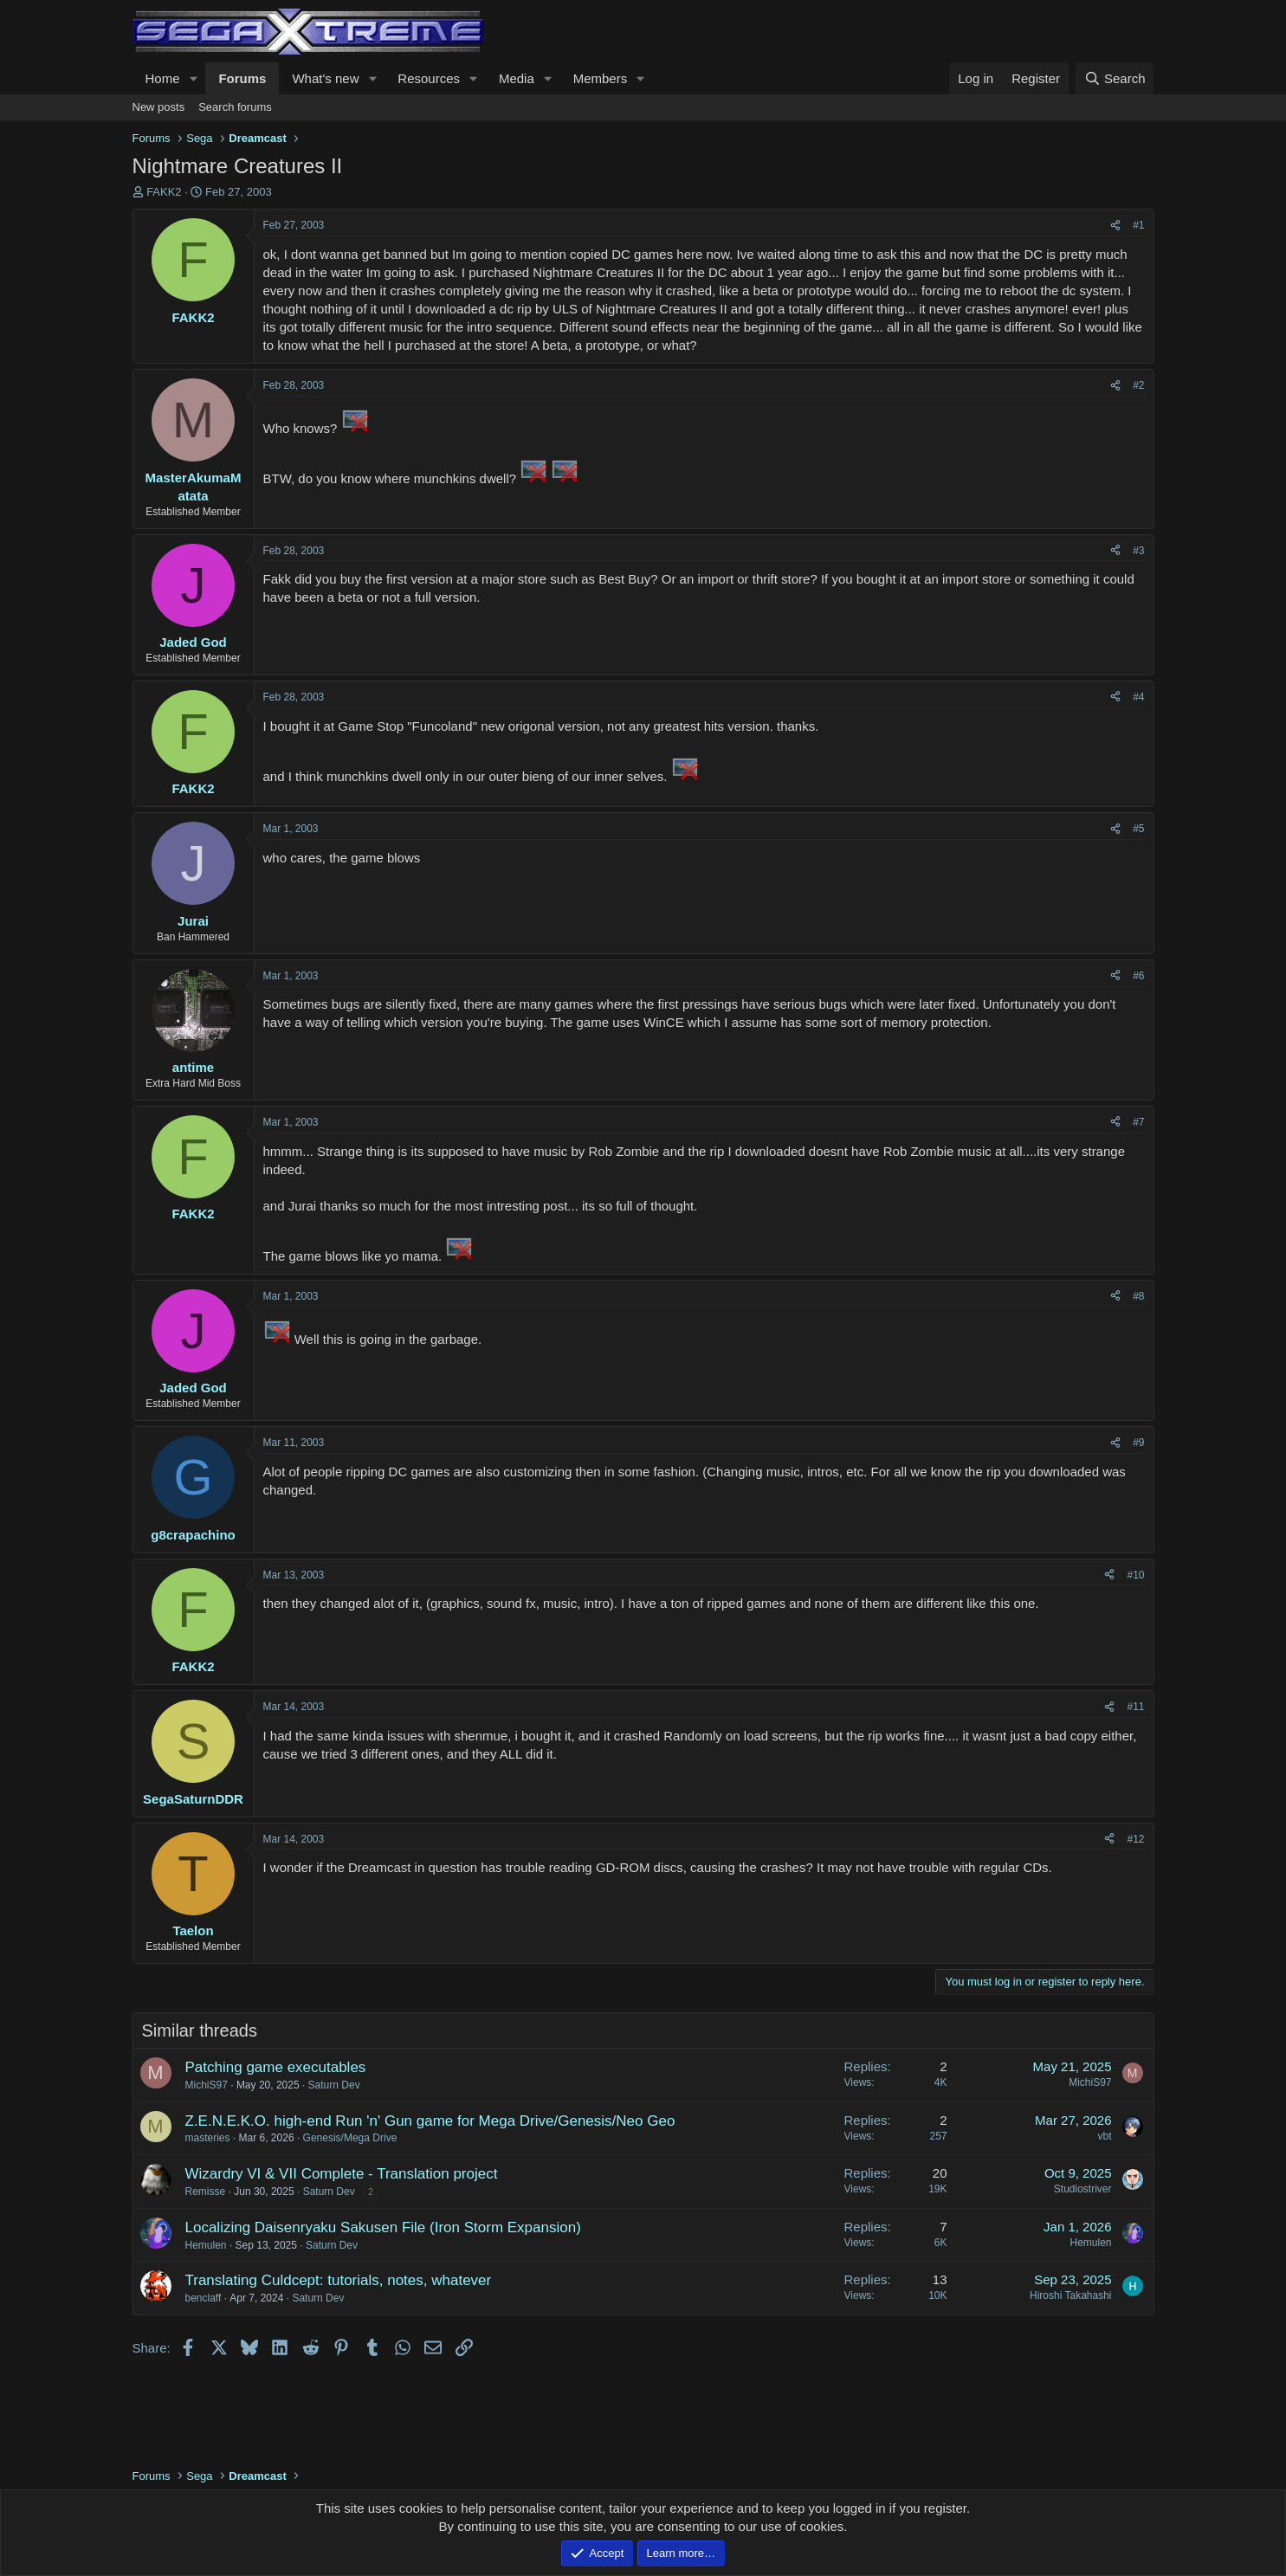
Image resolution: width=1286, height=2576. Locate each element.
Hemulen (206, 2245)
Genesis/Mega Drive (350, 2138)
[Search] (1115, 78)
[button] (193, 78)
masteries (207, 2138)
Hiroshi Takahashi (1071, 2295)
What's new (325, 78)
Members (600, 78)
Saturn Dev (334, 2085)
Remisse (205, 2191)
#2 (1138, 385)
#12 (1135, 1839)
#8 (1138, 1296)
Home (162, 78)
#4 (1138, 697)
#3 (1138, 551)
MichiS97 (206, 2085)
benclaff (203, 2298)
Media (516, 78)
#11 (1135, 1707)
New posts (158, 106)
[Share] (1115, 226)
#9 (1138, 1442)
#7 (1138, 1122)
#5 (1138, 829)
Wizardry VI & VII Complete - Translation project (341, 2174)
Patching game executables (275, 2067)
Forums (242, 78)
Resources (428, 78)
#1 (1138, 225)
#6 (1138, 976)
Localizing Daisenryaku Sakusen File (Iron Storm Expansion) (383, 2227)
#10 (1135, 1575)
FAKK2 (163, 191)
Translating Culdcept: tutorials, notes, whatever (338, 2280)
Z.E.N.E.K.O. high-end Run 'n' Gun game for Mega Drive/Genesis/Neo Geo (430, 2121)
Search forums (235, 106)
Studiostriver (1083, 2189)
